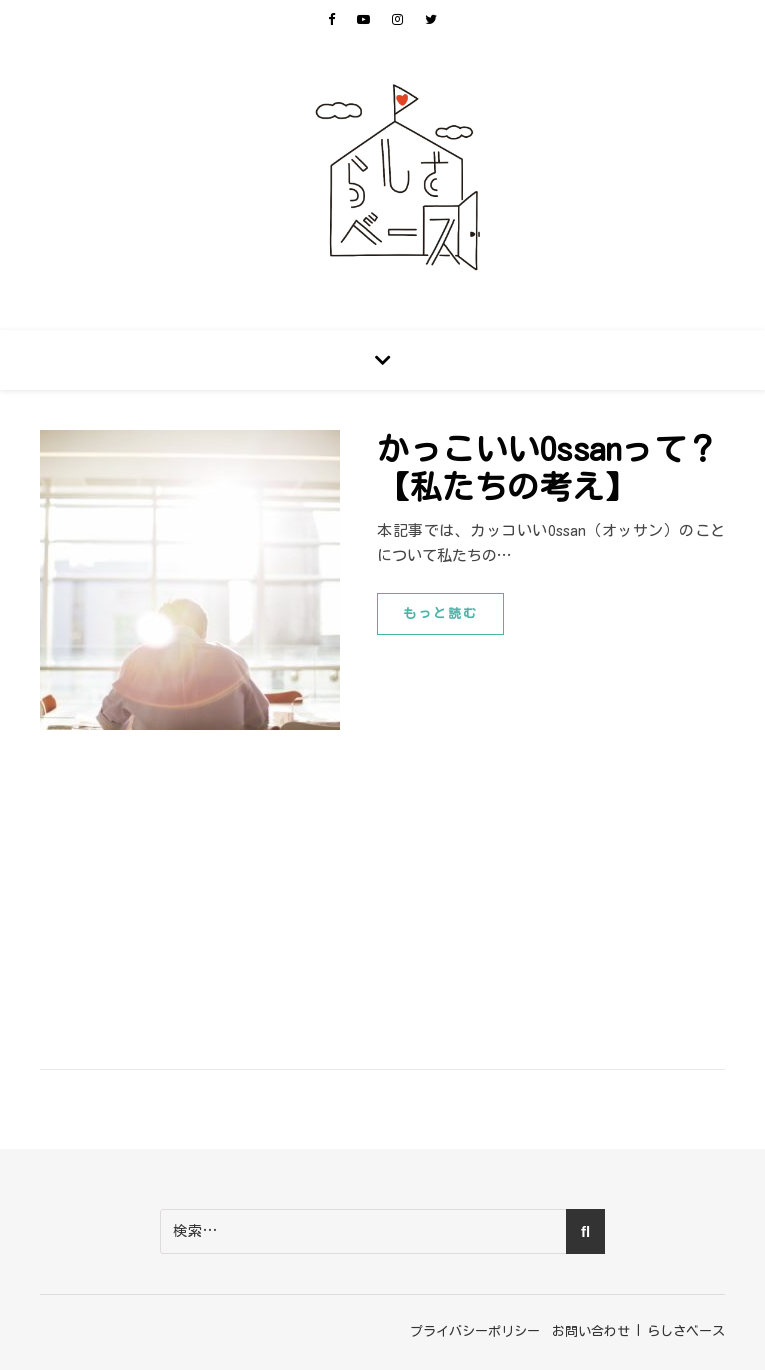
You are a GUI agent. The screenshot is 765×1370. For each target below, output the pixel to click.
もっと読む (440, 613)
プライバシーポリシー (475, 1331)
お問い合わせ (591, 1331)
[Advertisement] (382, 880)
